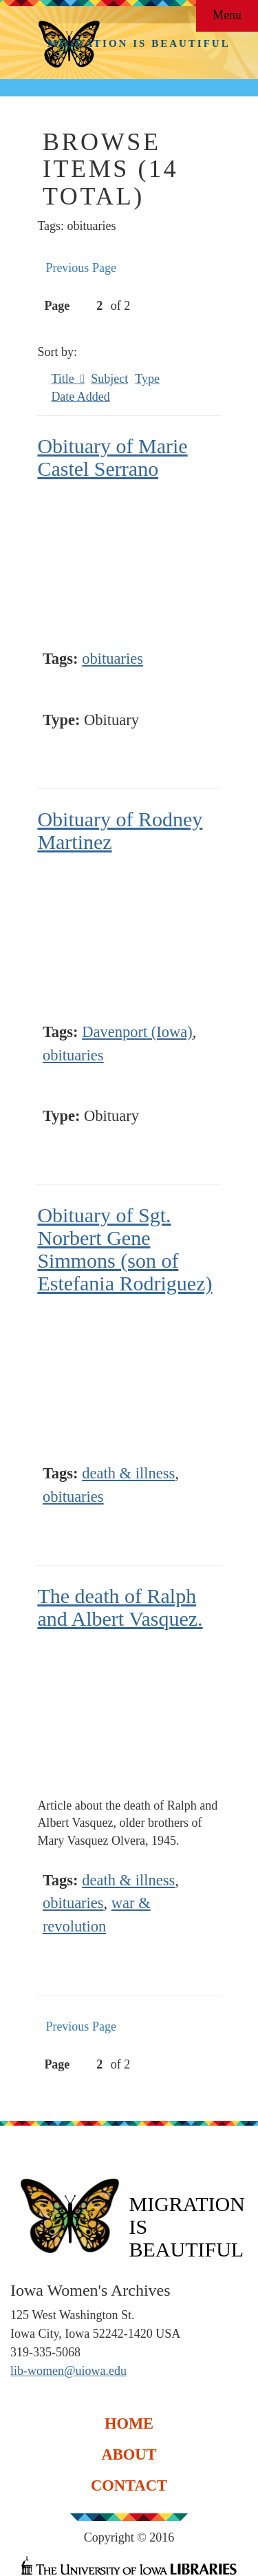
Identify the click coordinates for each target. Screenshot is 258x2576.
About (128, 2454)
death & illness (128, 1473)
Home (129, 2423)
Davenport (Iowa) (137, 1031)
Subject (109, 379)
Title (64, 379)
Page (74, 306)
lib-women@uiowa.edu (68, 2371)
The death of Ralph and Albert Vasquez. (119, 1607)
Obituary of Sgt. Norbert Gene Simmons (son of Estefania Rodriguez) (124, 1249)
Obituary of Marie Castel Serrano (112, 457)
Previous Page (80, 268)
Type (147, 379)
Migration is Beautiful (138, 43)
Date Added (80, 397)
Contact (129, 2485)
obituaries (112, 658)
